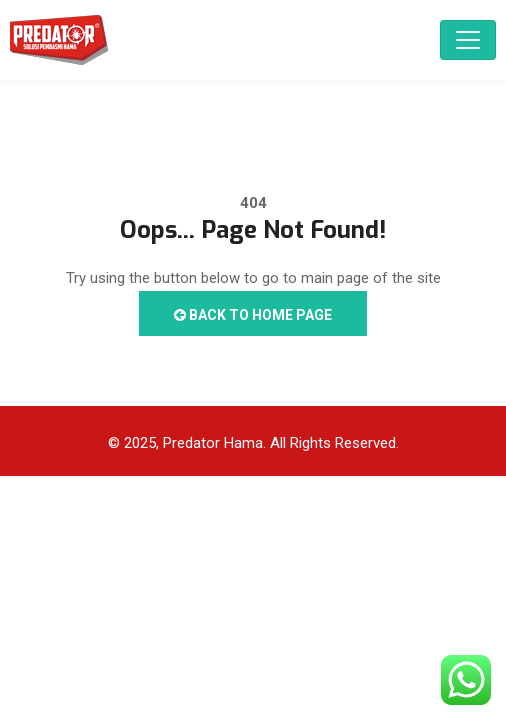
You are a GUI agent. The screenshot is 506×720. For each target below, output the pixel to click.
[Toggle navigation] (468, 40)
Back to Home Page (253, 315)
